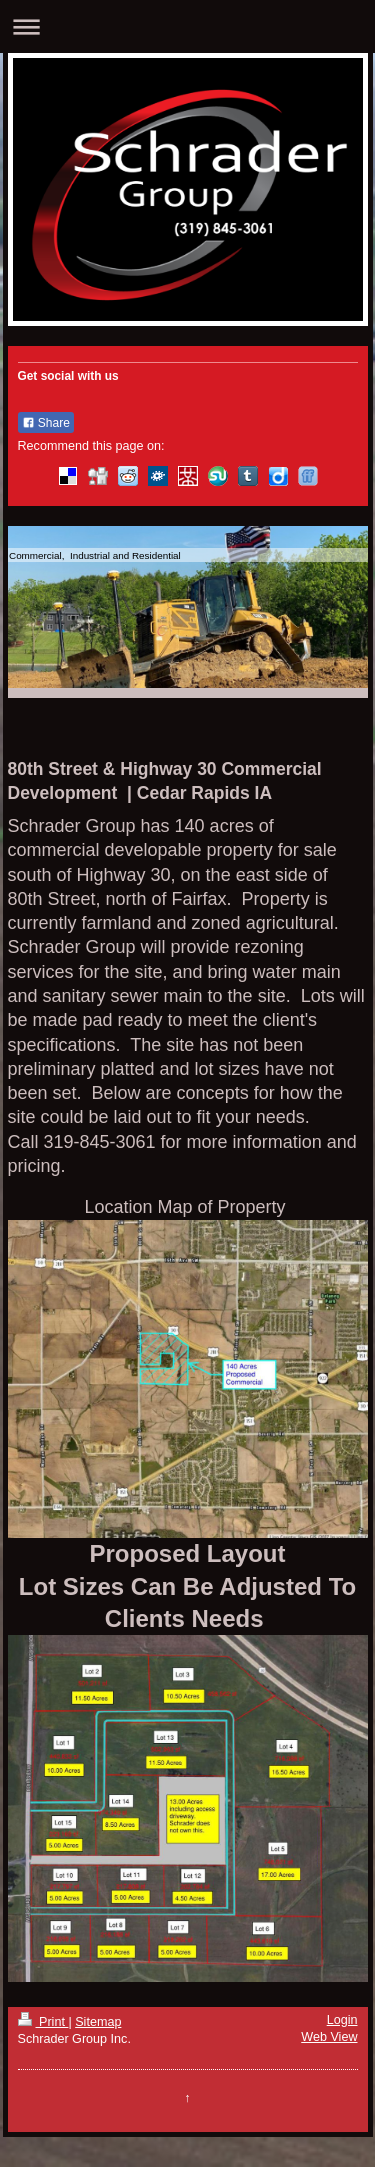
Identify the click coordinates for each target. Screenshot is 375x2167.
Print (43, 2022)
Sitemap (98, 2022)
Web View (329, 2037)
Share (46, 423)
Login (342, 2020)
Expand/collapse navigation (187, 26)
